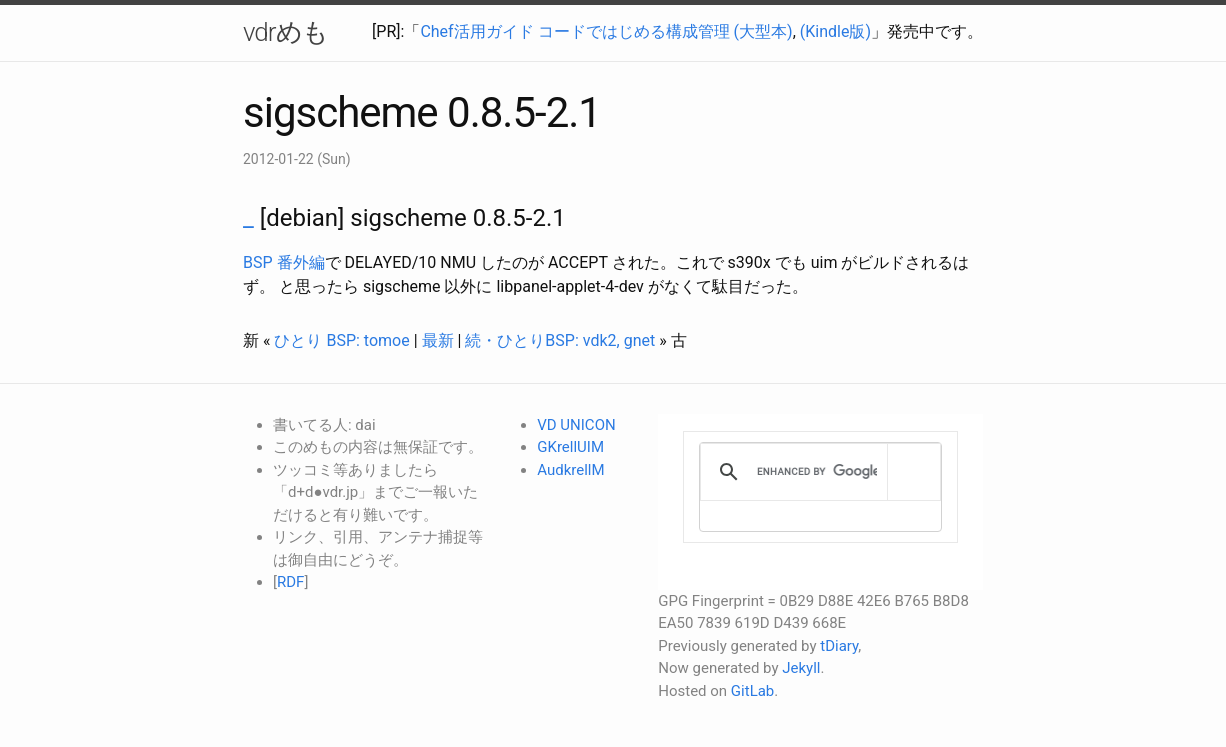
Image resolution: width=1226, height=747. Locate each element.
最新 (438, 340)
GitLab (752, 691)
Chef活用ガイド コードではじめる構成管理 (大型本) (606, 31)
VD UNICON (576, 425)
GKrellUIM (570, 447)
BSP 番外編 (284, 262)
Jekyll (801, 668)
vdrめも (285, 32)
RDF (290, 582)
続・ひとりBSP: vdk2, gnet (560, 340)
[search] (817, 472)
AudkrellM (570, 470)
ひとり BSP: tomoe (341, 340)
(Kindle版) (835, 31)
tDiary (839, 646)
